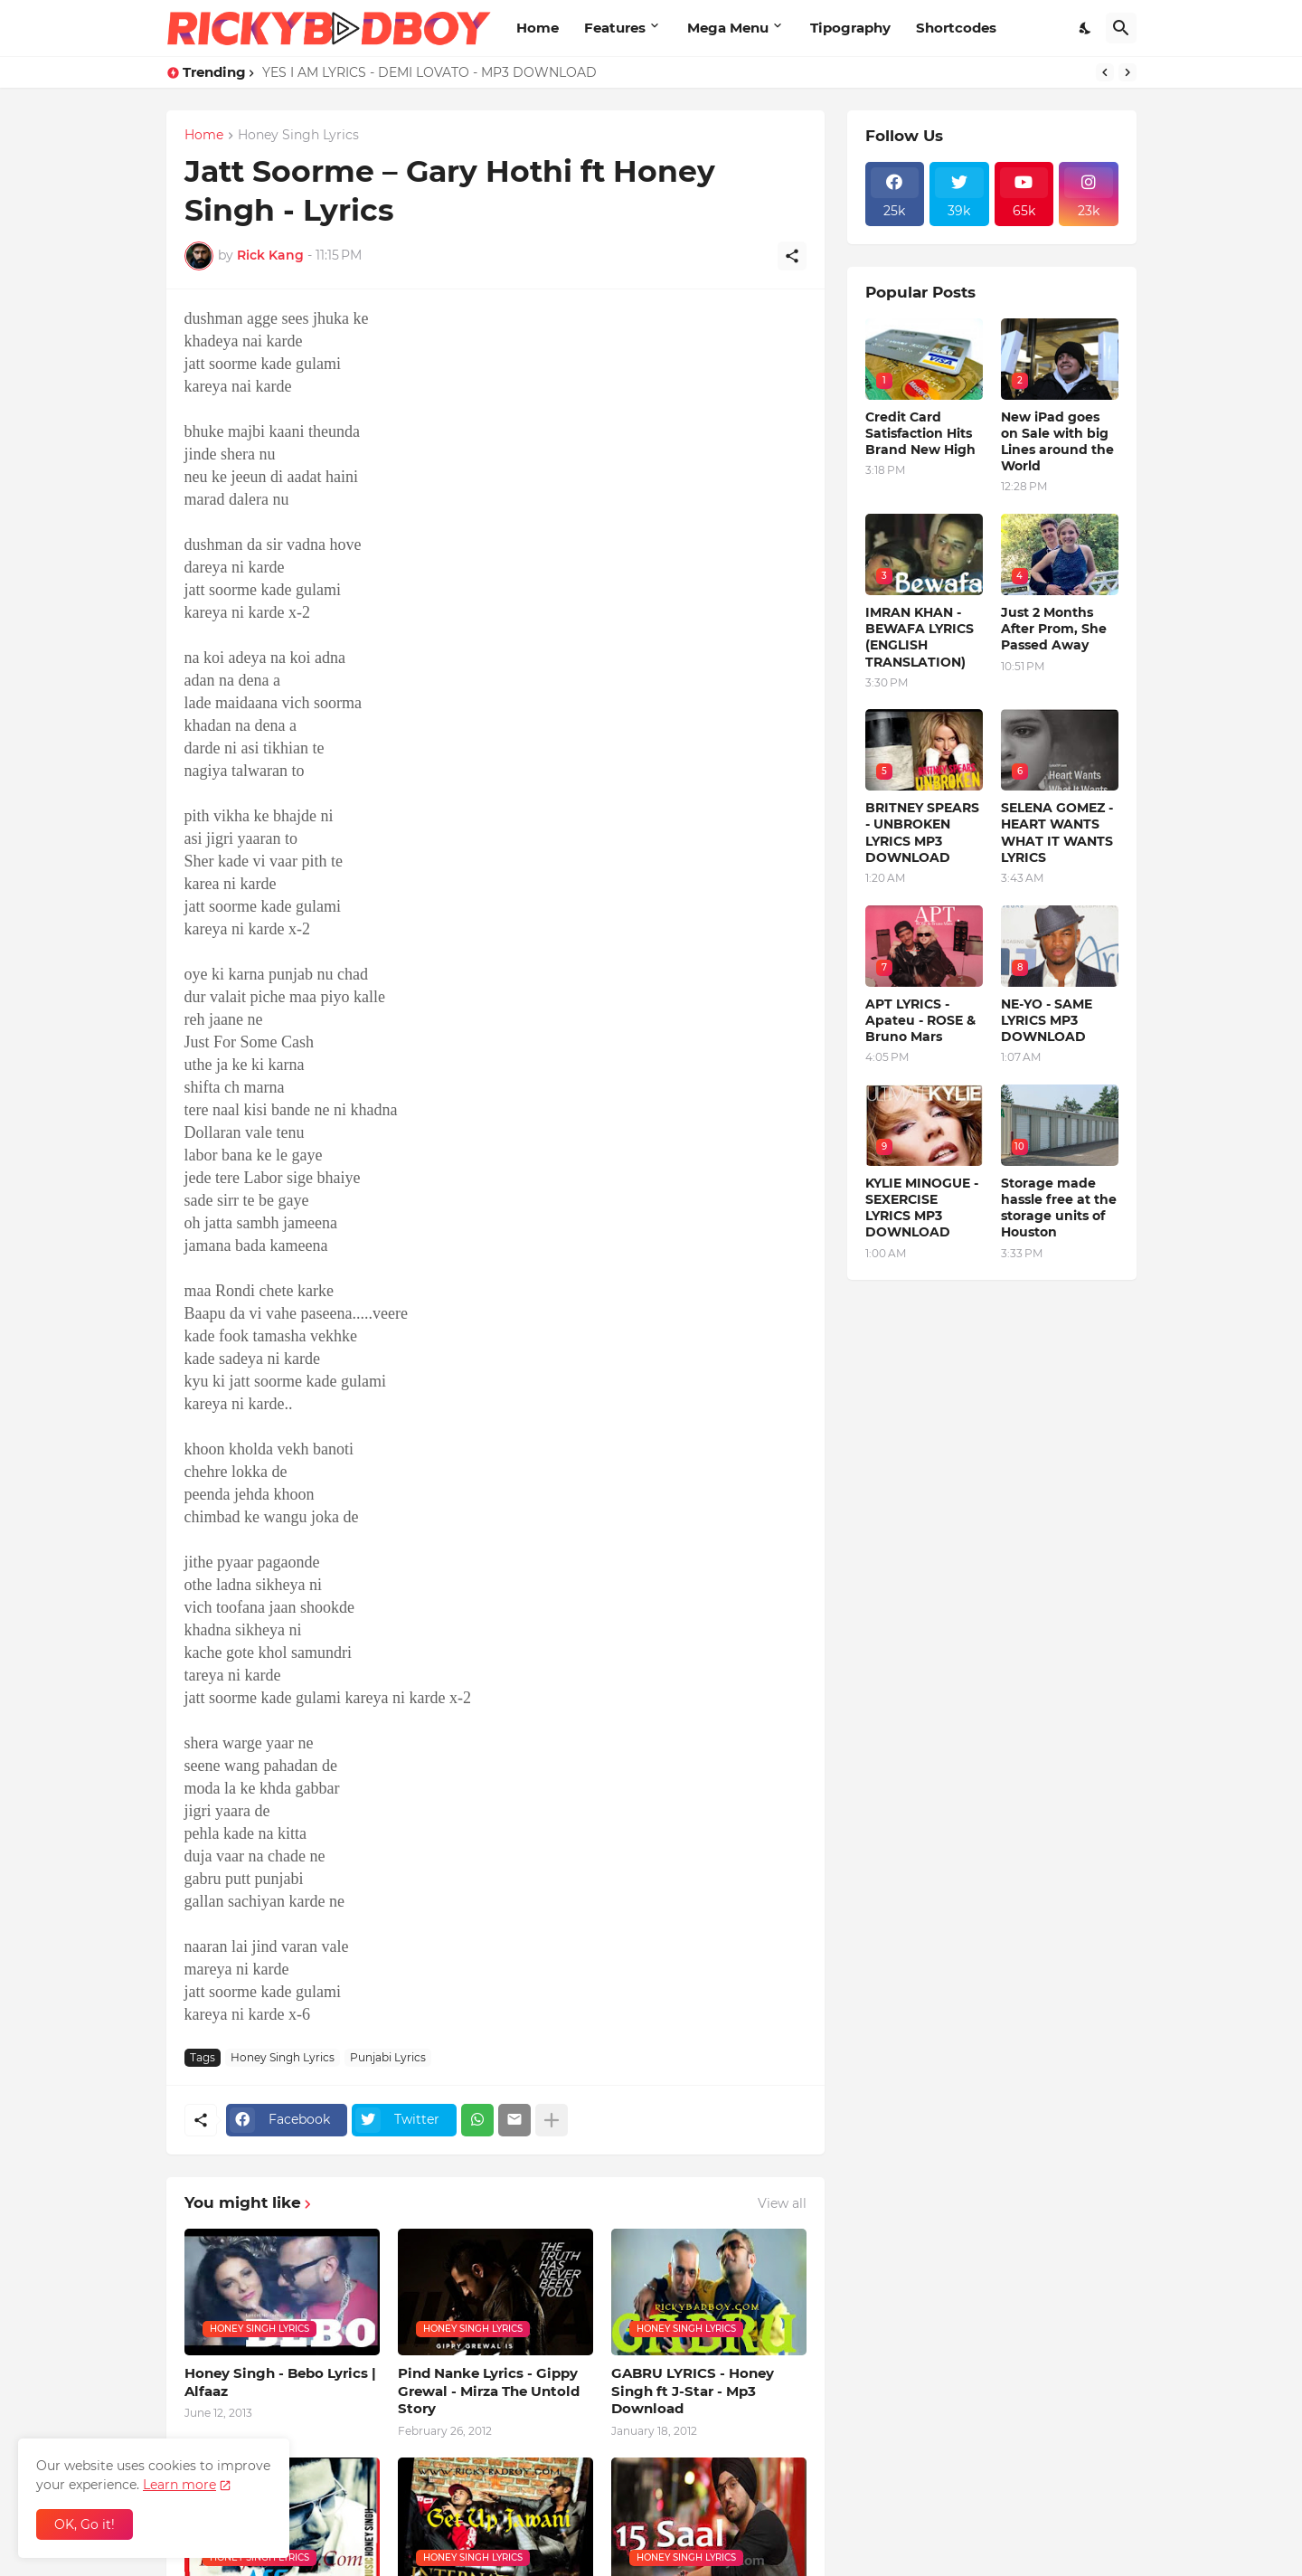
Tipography (850, 27)
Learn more (179, 2485)
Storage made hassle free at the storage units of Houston (1059, 1208)
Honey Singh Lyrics (298, 135)
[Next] (1127, 72)
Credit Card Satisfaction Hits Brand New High (920, 433)
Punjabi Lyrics (388, 2057)
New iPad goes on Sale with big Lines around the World (1057, 442)
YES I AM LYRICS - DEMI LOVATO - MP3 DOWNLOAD (429, 72)
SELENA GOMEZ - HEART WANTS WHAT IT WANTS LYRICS (1057, 833)
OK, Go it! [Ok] (84, 2524)
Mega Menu (728, 27)
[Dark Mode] (1086, 28)
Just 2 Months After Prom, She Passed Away (1054, 628)
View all (782, 2203)
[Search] (1121, 28)
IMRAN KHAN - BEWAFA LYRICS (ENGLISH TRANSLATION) (919, 637)
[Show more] (551, 2120)
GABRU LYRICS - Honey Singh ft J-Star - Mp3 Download (692, 2390)
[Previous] (1105, 72)
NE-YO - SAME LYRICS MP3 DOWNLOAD (1046, 1020)
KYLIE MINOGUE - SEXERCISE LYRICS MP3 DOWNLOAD (921, 1208)
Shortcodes (956, 27)
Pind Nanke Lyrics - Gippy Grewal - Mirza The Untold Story (489, 2390)
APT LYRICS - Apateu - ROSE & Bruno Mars (920, 1020)
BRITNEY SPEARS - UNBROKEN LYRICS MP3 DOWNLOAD (922, 833)
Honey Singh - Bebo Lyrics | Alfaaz (280, 2382)
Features (615, 27)
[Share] (792, 256)
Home (537, 27)
